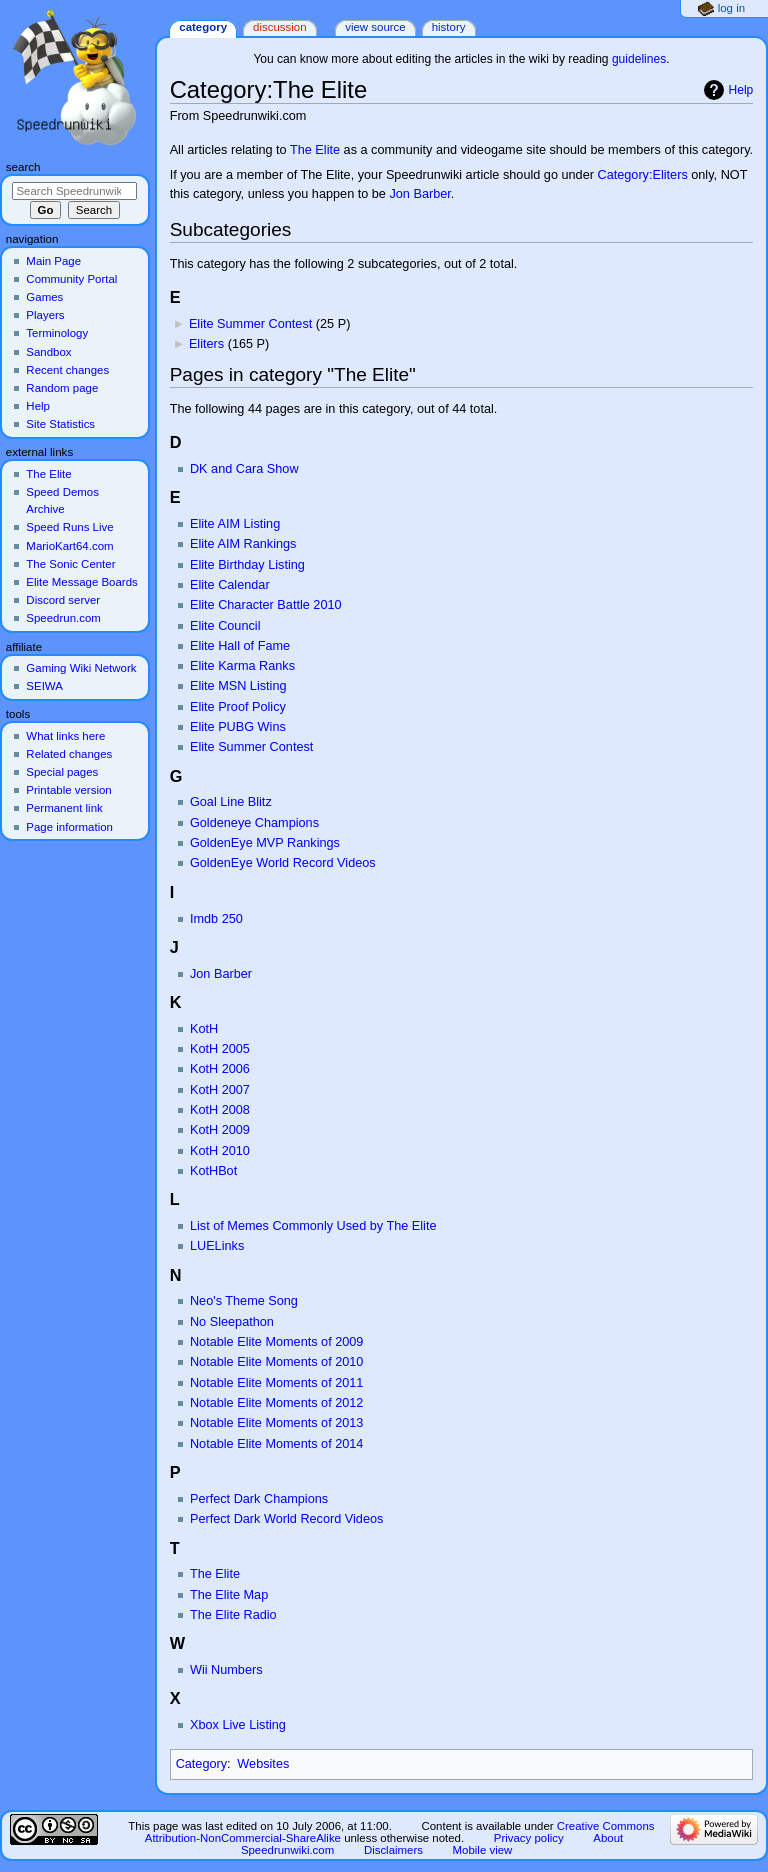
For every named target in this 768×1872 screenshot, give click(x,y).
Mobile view (483, 1850)
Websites (263, 1764)
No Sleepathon (232, 1322)
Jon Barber (419, 194)
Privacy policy (529, 1838)
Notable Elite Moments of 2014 (277, 1444)
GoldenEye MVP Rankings (265, 843)
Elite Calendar (230, 585)
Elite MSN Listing (238, 686)
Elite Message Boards (81, 582)
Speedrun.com (63, 618)
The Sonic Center (70, 564)
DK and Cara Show (244, 469)
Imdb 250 (216, 919)
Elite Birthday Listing (247, 565)
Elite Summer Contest (250, 324)
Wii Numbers (226, 1670)
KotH (204, 1029)
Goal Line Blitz (231, 802)
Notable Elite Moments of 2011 (277, 1383)
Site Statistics (60, 424)
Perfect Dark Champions (259, 1499)
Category (201, 1764)
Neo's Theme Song (244, 1301)
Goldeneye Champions (254, 823)
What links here (65, 736)
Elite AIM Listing (235, 524)
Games (44, 297)
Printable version (68, 790)
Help (741, 90)
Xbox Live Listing (238, 1725)
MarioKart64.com (69, 546)
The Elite (315, 150)
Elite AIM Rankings (243, 544)
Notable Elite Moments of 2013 (277, 1423)
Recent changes (67, 370)
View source (375, 27)
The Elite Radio (233, 1615)
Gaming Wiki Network (81, 668)
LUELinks (217, 1246)
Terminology (57, 333)
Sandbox (48, 352)
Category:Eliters (642, 175)
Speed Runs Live (69, 527)
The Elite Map (229, 1595)
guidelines (639, 59)
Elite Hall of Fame (240, 646)
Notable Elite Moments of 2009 (277, 1342)
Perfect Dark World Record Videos (286, 1519)
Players (45, 315)
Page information (69, 827)
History (449, 27)
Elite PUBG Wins (238, 727)
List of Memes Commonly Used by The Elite (313, 1226)
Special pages (62, 772)
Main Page (53, 261)
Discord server (63, 600)
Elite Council (225, 626)
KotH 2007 (220, 1090)
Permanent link (64, 808)
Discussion (279, 27)
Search (23, 167)
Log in (731, 8)
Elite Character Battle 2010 (266, 605)
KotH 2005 (220, 1049)
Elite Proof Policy (238, 707)
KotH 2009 (220, 1130)
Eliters (206, 344)
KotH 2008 (220, 1110)
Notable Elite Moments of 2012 (277, 1403)
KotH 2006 (220, 1069)
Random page (62, 388)
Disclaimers (393, 1850)
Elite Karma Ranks (242, 666)
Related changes (69, 754)
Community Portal (71, 279)
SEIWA (44, 686)
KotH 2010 (220, 1151)
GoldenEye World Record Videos (283, 863)
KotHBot (213, 1171)
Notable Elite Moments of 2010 (277, 1362)
